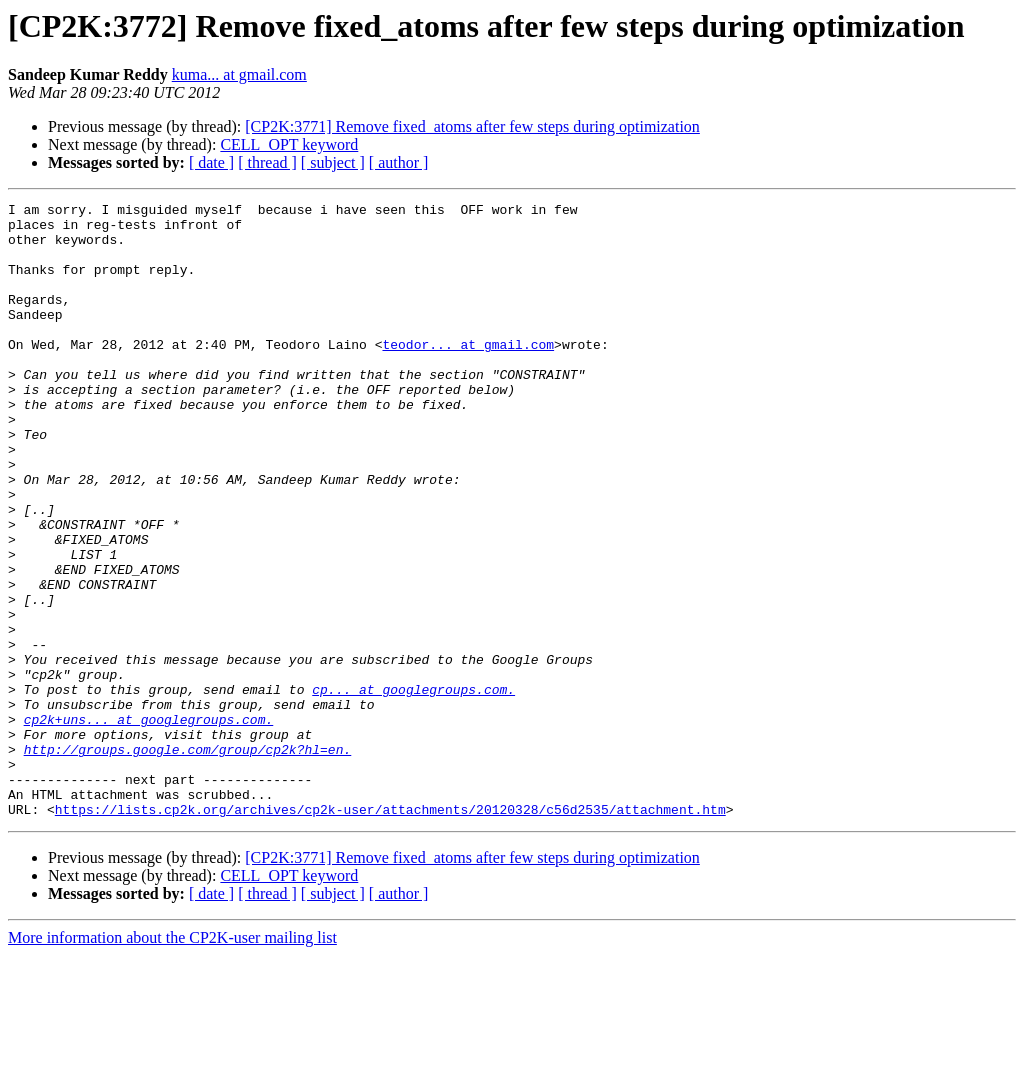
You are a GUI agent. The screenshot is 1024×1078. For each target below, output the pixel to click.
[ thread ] (267, 162)
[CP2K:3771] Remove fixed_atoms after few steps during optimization (472, 126)
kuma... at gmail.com (239, 74)
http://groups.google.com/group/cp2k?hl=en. (188, 860)
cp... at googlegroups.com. (413, 788)
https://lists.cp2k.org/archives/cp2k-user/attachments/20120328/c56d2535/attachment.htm (390, 932)
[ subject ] (333, 162)
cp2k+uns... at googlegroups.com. (149, 824)
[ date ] (211, 162)
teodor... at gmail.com (468, 374)
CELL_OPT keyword (289, 144)
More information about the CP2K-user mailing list (172, 1060)
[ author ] (399, 162)
